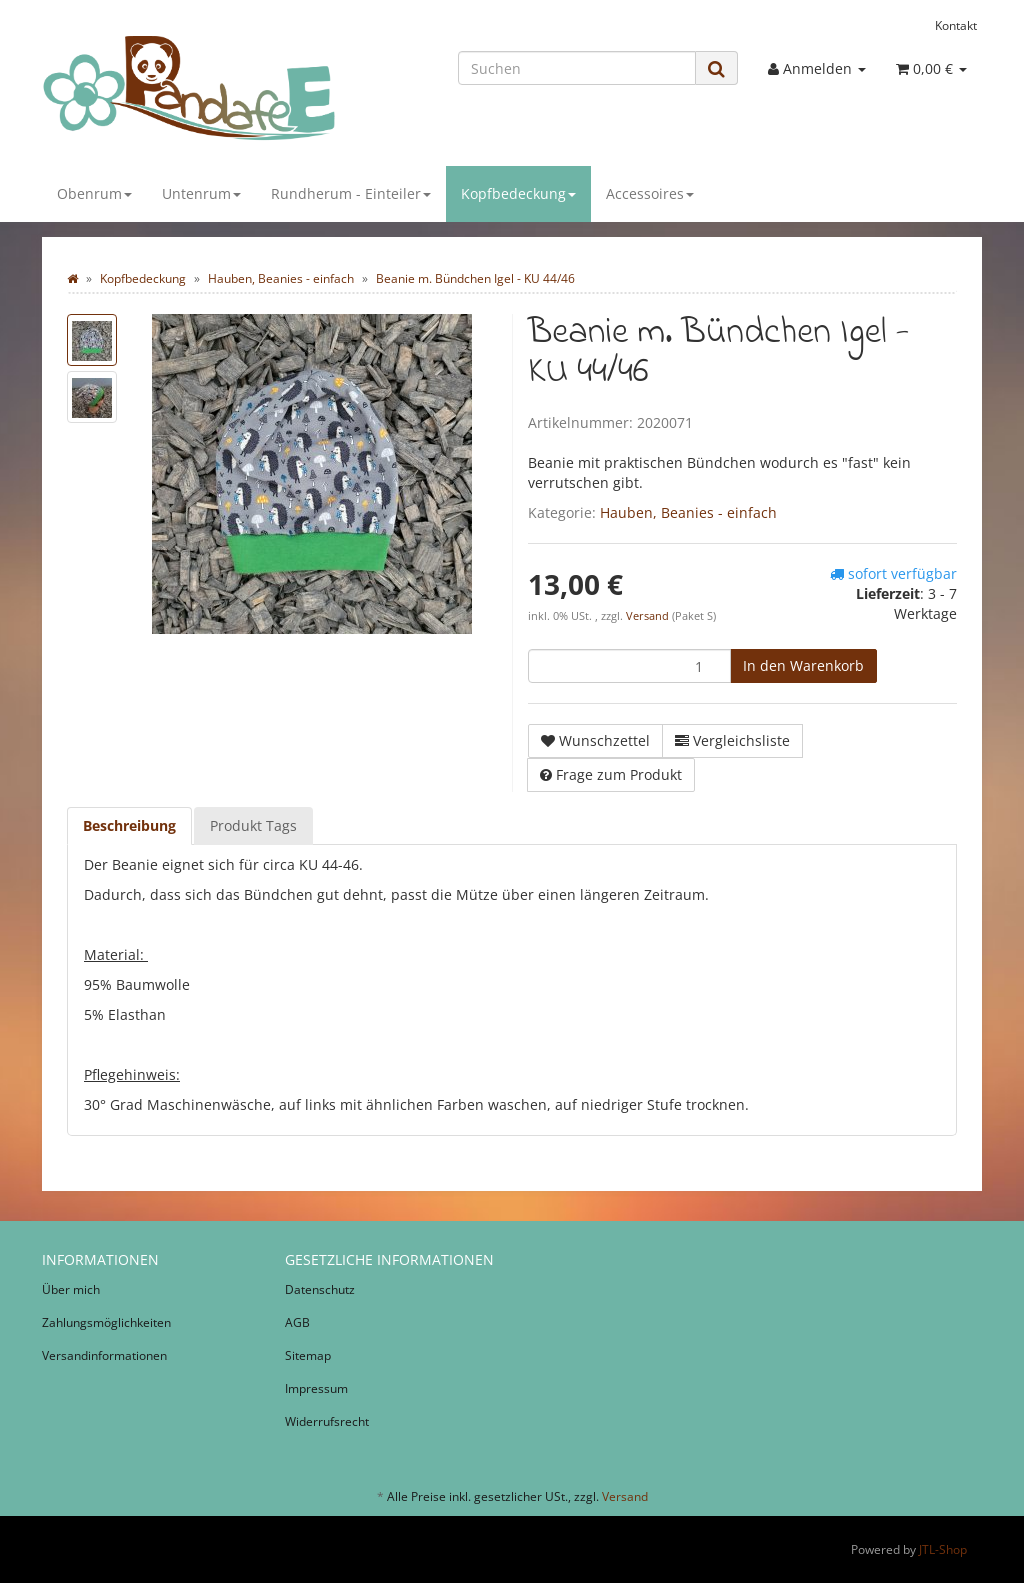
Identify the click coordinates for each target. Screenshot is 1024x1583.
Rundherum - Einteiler (351, 193)
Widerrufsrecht (327, 1421)
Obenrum (94, 193)
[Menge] (629, 666)
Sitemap (308, 1355)
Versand (649, 616)
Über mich (71, 1289)
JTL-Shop (943, 1549)
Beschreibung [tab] (129, 825)
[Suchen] (577, 68)
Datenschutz (320, 1289)
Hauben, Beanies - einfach (688, 512)
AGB (297, 1322)
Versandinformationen (104, 1355)
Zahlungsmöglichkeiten (106, 1322)
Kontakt (956, 25)
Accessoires (650, 193)
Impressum (316, 1388)
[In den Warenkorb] (803, 666)
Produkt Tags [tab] (253, 825)
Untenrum (201, 193)
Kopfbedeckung (518, 193)
